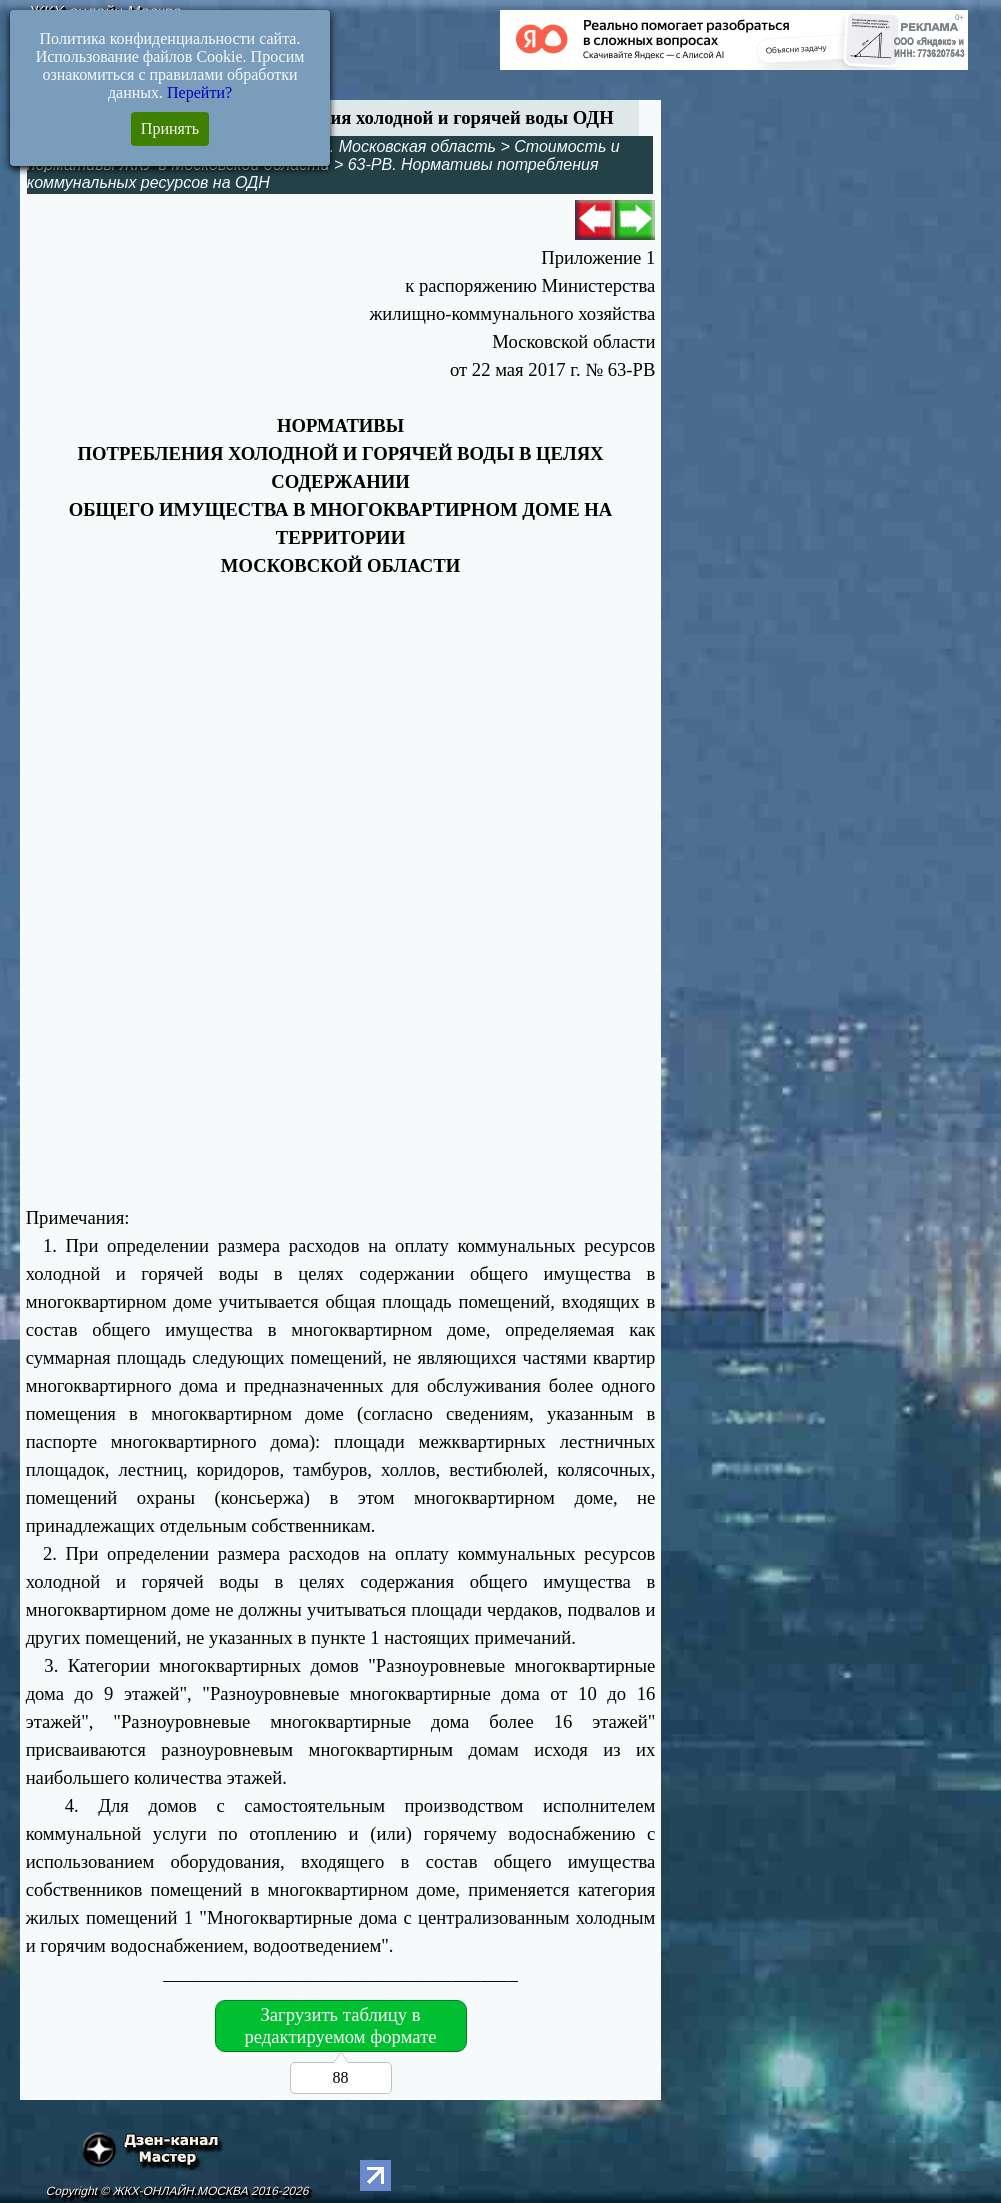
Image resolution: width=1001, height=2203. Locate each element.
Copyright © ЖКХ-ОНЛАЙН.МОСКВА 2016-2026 (178, 2191)
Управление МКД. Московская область (349, 146)
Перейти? (199, 92)
